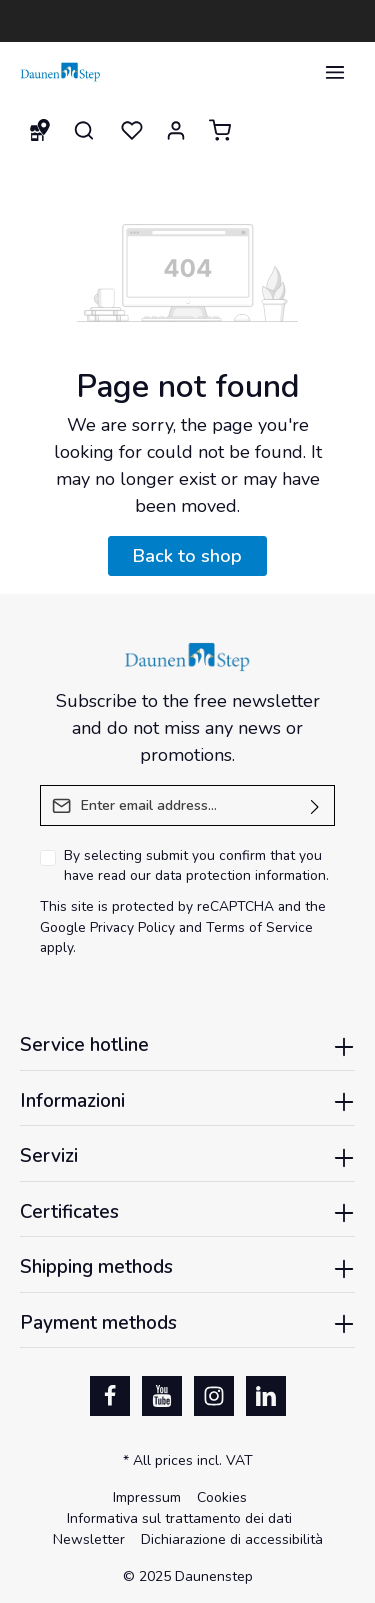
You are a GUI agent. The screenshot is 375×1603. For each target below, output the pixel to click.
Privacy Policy (132, 927)
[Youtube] (162, 1396)
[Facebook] (110, 1396)
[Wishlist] (132, 130)
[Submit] (315, 805)
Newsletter (89, 1539)
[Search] (84, 130)
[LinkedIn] (266, 1396)
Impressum (147, 1497)
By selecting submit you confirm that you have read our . (196, 866)
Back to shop (187, 556)
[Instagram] (214, 1396)
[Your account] (176, 130)
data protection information (240, 875)
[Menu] (335, 72)
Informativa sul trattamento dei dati (179, 1518)
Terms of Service (259, 927)
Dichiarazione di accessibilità (232, 1539)
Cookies (222, 1497)
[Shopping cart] (220, 130)
